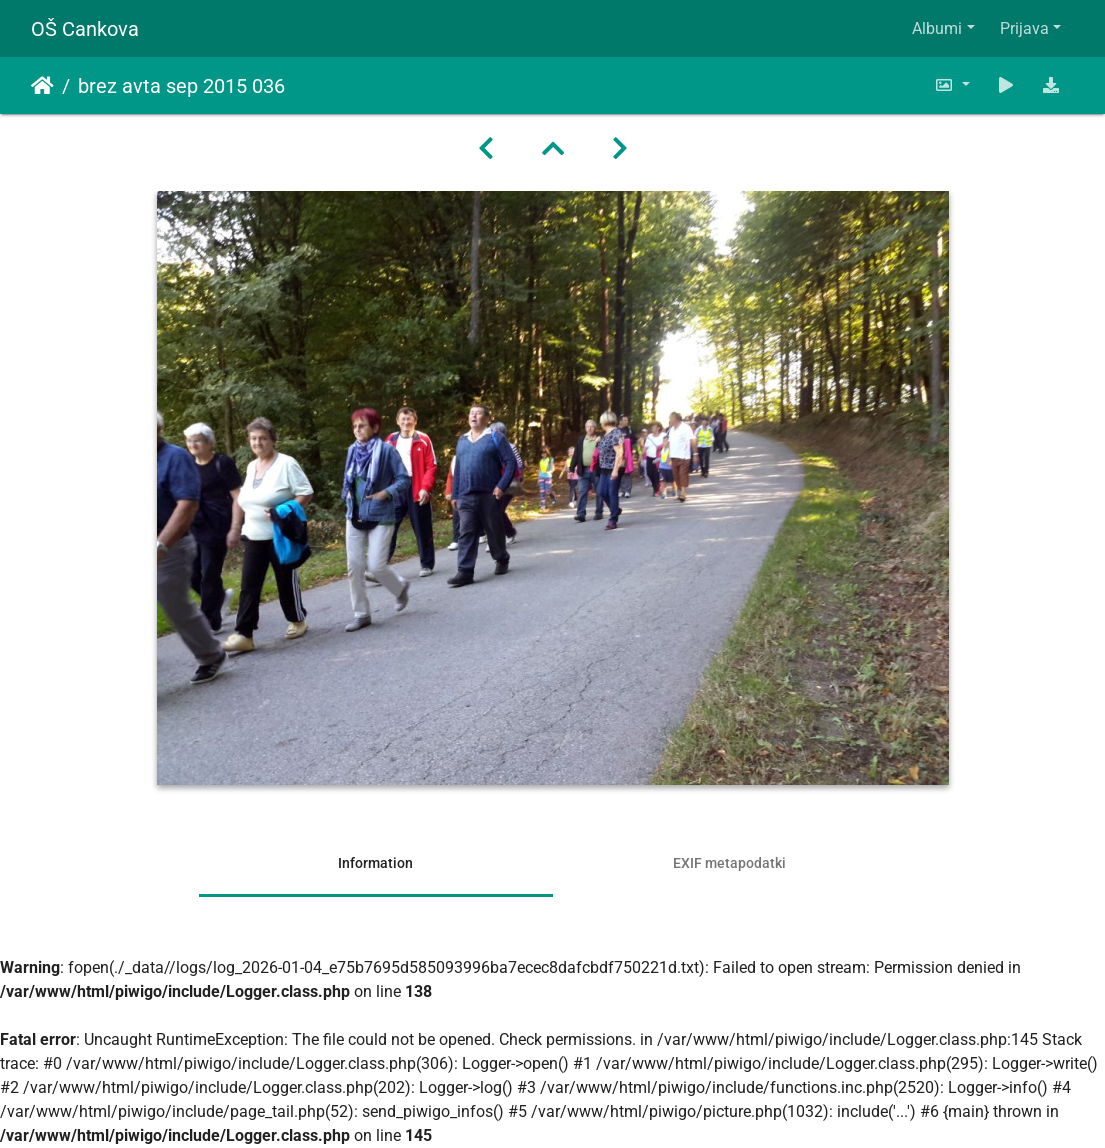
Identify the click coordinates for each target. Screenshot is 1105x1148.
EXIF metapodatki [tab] (729, 863)
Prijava (1024, 28)
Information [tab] (375, 863)
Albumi (937, 28)
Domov (42, 86)
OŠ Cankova (85, 29)
